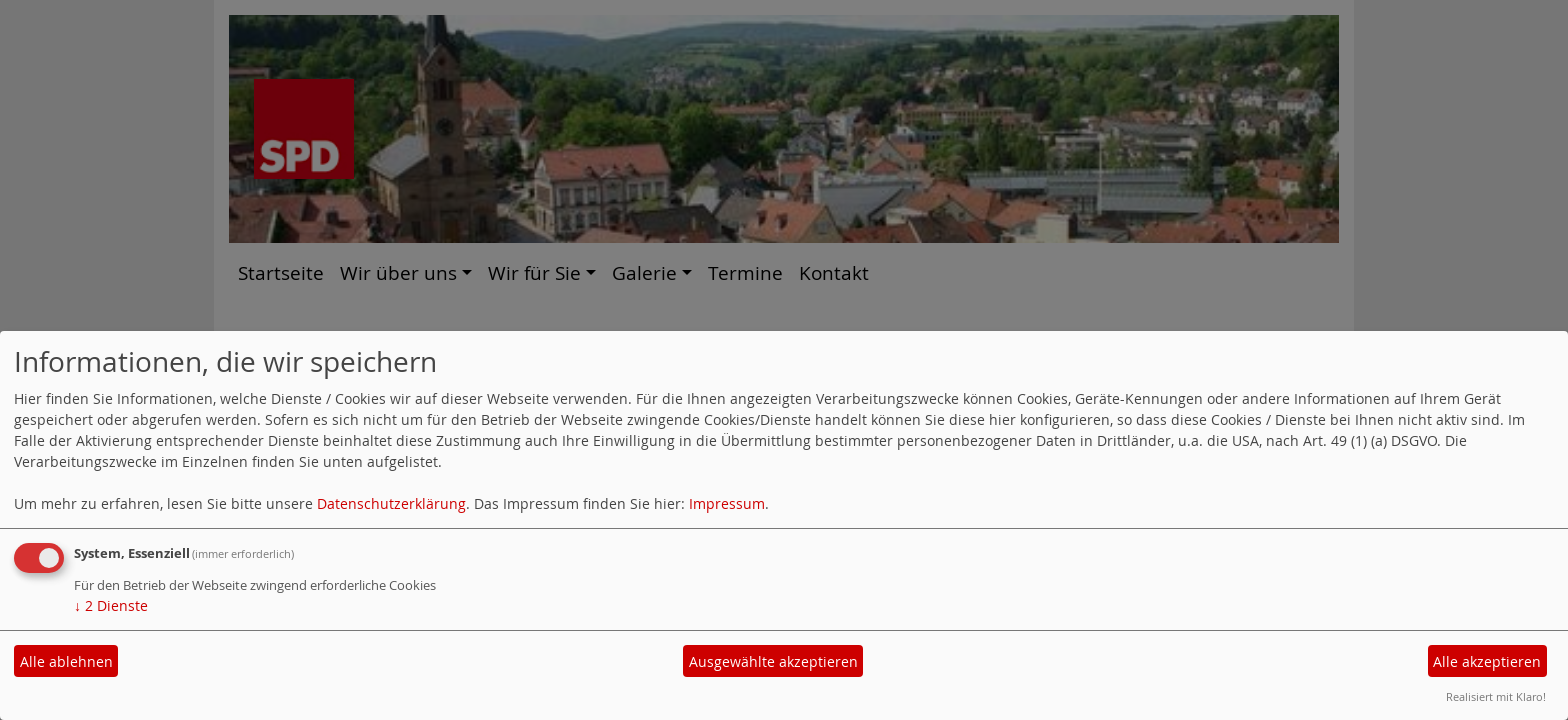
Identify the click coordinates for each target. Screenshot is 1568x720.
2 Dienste (111, 605)
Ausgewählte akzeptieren (773, 661)
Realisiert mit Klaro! (1496, 696)
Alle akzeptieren (1487, 661)
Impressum (727, 503)
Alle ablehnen (66, 661)
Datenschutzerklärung (391, 503)
